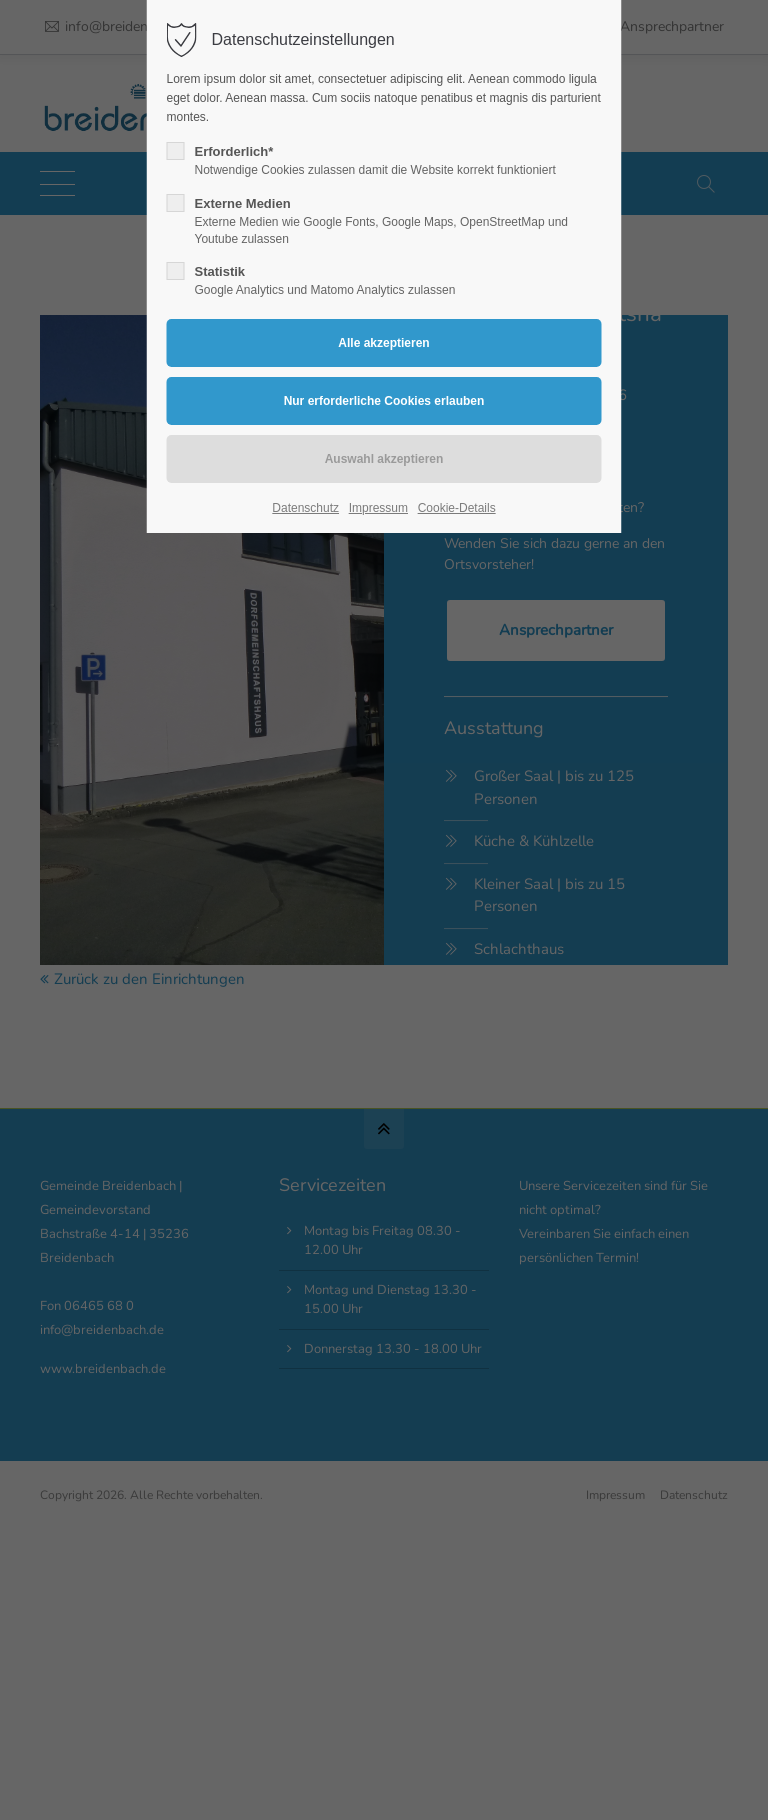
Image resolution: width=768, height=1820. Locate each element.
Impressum (378, 508)
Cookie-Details (457, 508)
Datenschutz (305, 508)
